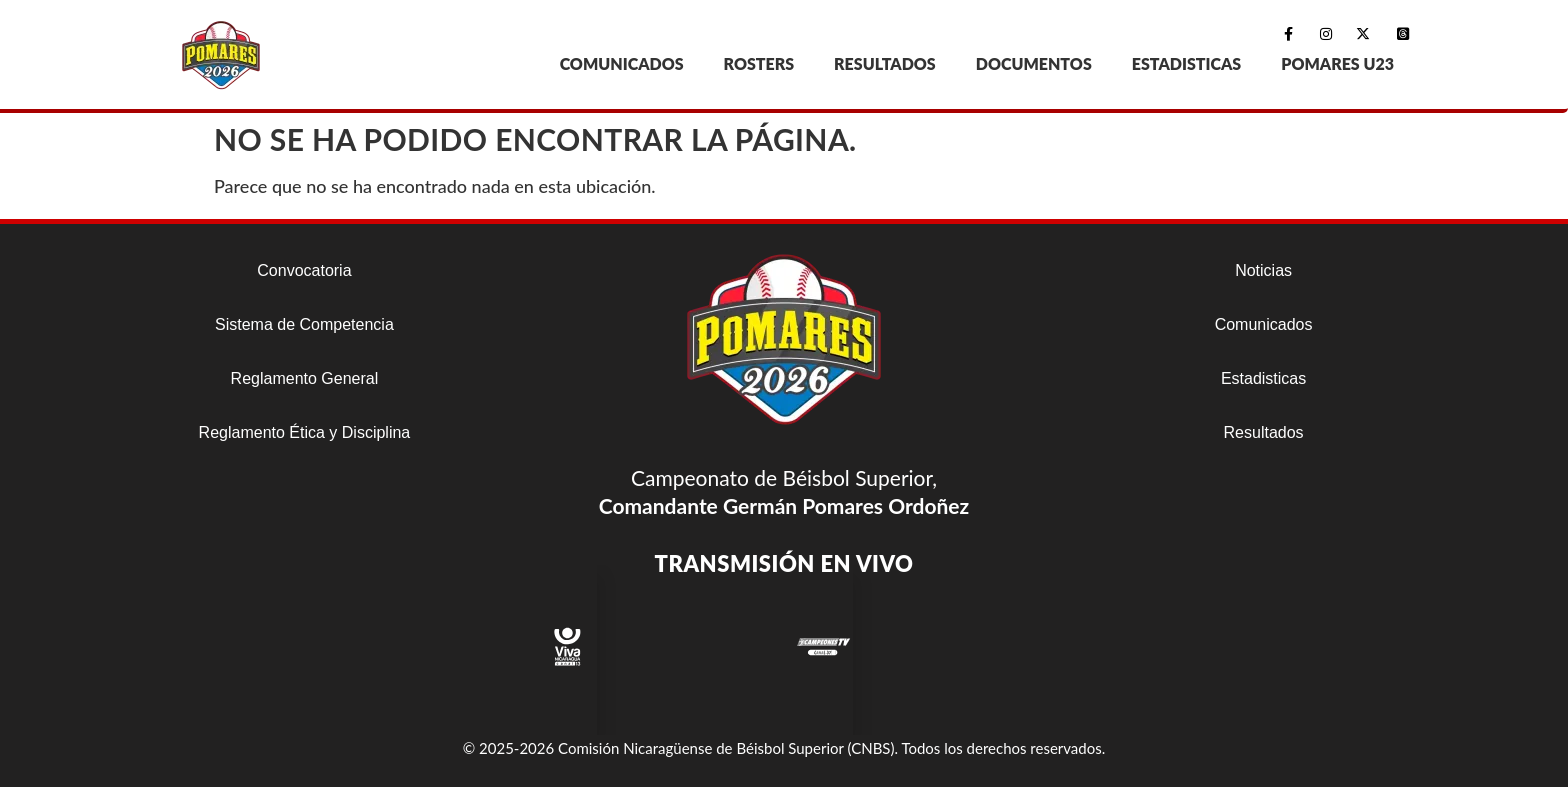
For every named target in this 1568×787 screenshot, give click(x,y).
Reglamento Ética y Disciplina (305, 432)
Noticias (1263, 270)
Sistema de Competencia (304, 324)
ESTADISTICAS (1186, 63)
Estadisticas (1263, 378)
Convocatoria (304, 270)
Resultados (1264, 432)
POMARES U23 (1337, 63)
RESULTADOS (885, 63)
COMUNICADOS (622, 63)
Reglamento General (305, 378)
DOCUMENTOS (1034, 63)
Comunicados (1264, 324)
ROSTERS (759, 63)
